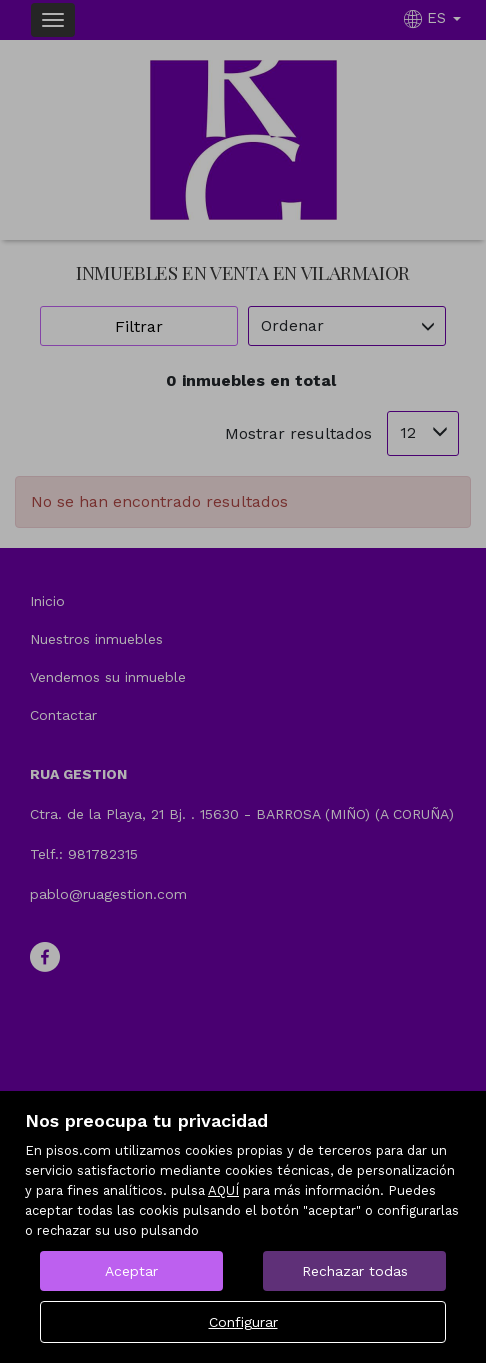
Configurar (243, 1322)
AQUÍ (223, 1190)
